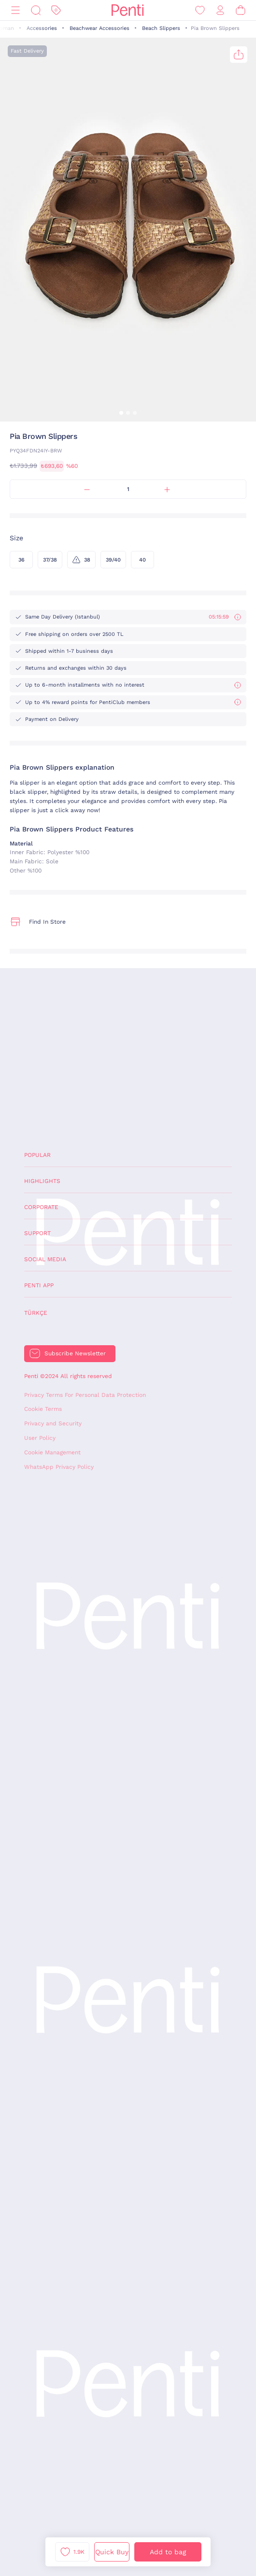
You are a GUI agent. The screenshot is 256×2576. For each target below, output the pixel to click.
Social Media (45, 1259)
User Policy (40, 1438)
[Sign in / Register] (220, 10)
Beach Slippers (161, 28)
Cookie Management (52, 1452)
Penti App (39, 1285)
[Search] (36, 10)
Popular (37, 1155)
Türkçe (35, 1312)
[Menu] (15, 10)
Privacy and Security (53, 1423)
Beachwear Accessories (99, 28)
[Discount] (56, 10)
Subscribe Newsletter (75, 1353)
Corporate (41, 1207)
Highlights (42, 1181)
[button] (121, 413)
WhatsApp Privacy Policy (59, 1467)
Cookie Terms (43, 1409)
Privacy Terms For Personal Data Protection (85, 1395)
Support (37, 1233)
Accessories (42, 28)
